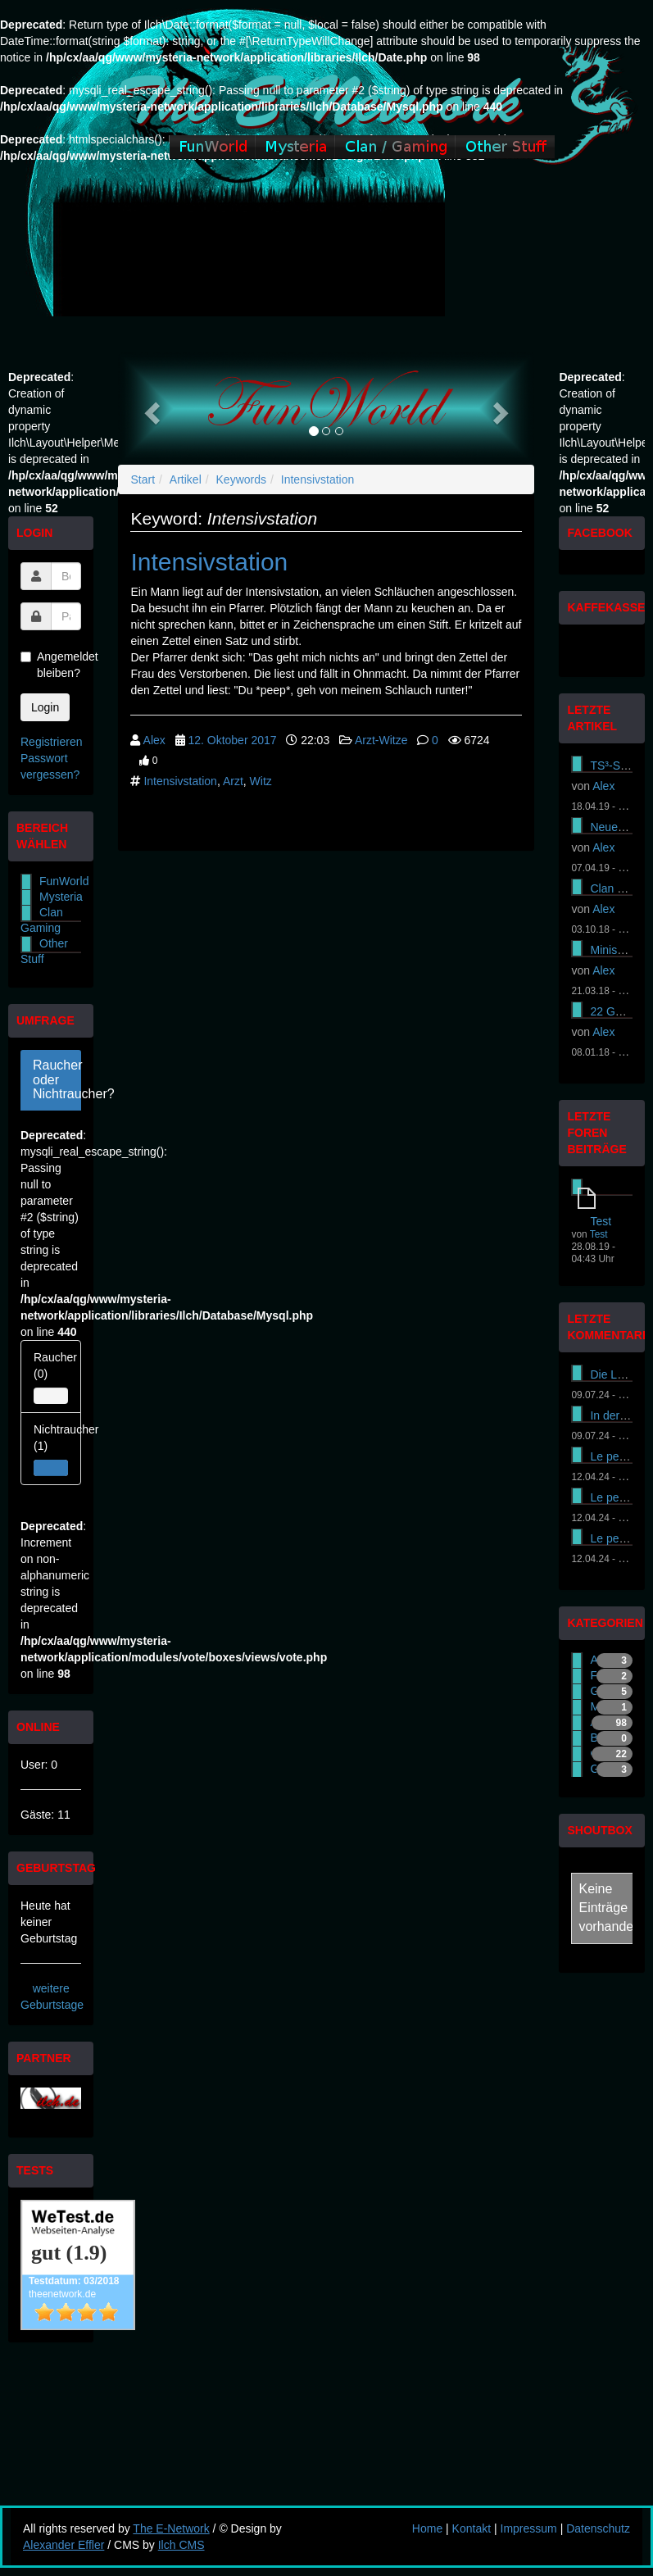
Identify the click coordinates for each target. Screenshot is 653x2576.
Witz (261, 781)
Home (427, 2528)
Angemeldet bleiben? (50, 664)
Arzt (233, 781)
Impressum (529, 2528)
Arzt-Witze (381, 740)
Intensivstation (318, 479)
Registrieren (51, 741)
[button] (149, 408)
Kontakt (471, 2528)
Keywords (241, 479)
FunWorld (63, 881)
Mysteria (61, 896)
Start (142, 479)
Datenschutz (598, 2528)
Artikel (186, 479)
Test (600, 1221)
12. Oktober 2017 (232, 740)
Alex (154, 740)
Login (45, 707)
